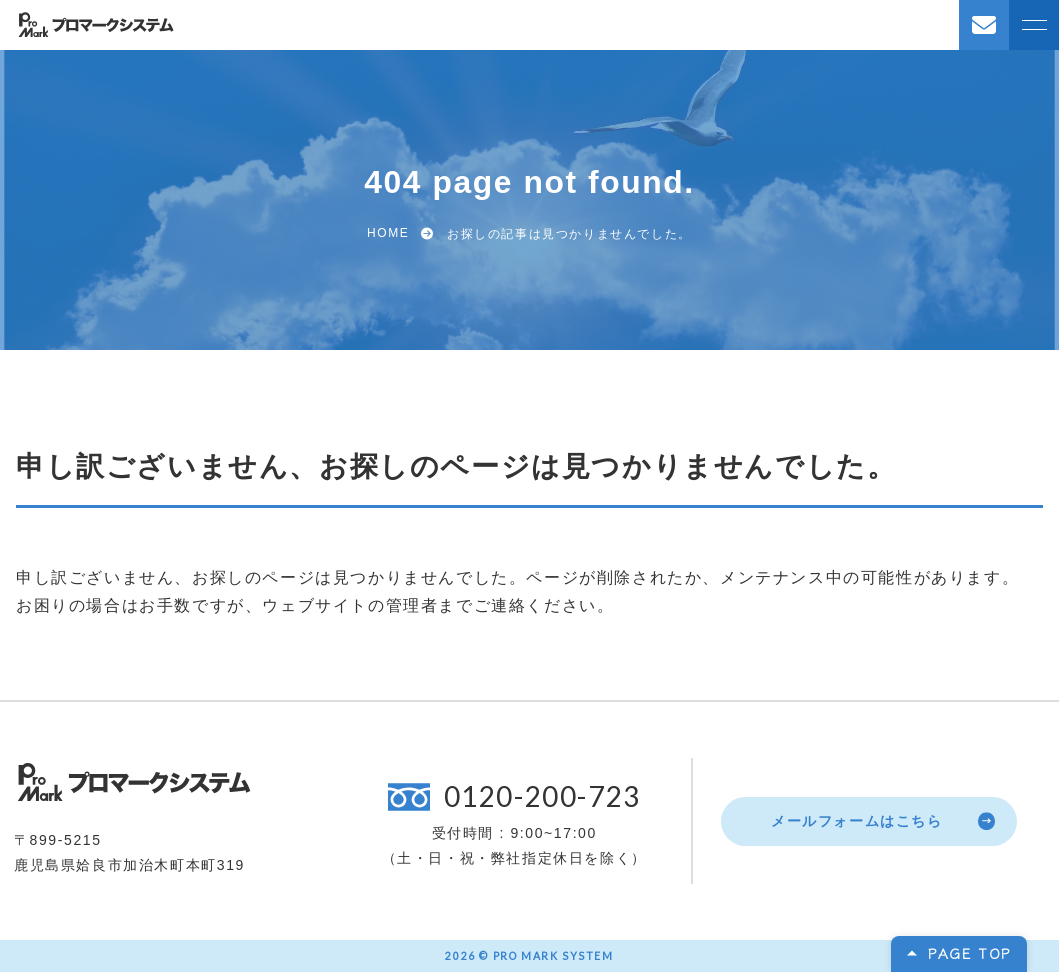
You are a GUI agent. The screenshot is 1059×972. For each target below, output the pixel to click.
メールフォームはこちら (857, 821)
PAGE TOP (969, 953)
